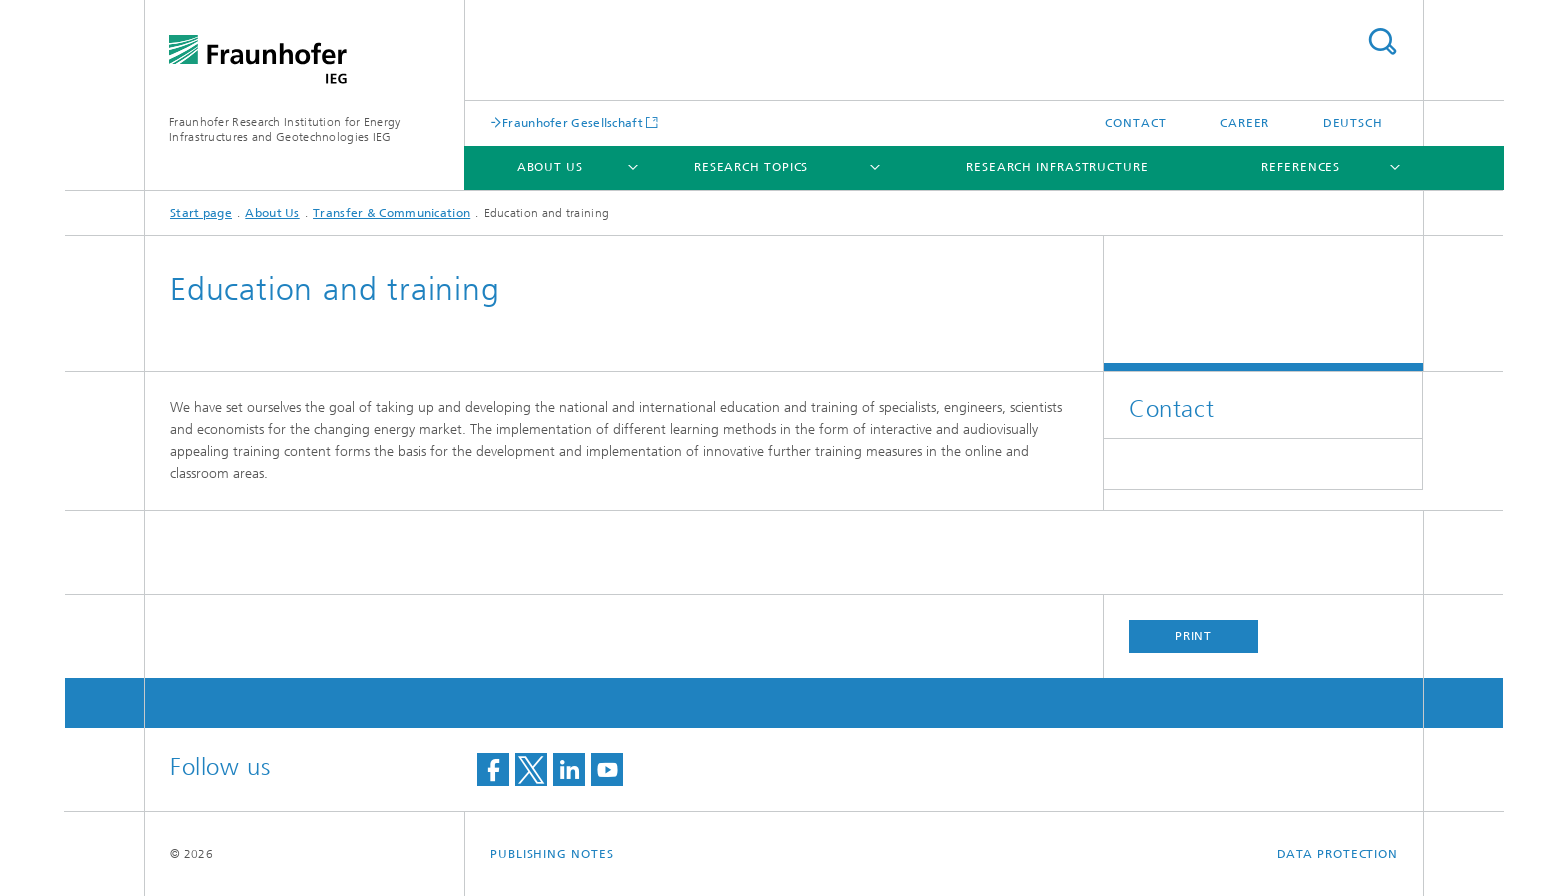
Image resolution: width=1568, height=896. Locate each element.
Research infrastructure (1057, 167)
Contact (1135, 123)
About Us (550, 167)
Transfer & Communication (391, 213)
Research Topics (751, 167)
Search (1382, 41)
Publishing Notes (551, 854)
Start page (201, 213)
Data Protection (1338, 854)
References (1300, 167)
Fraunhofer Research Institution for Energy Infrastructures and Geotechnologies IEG (285, 129)
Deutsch (1353, 123)
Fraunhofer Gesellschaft (572, 122)
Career (1244, 123)
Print (1194, 636)
